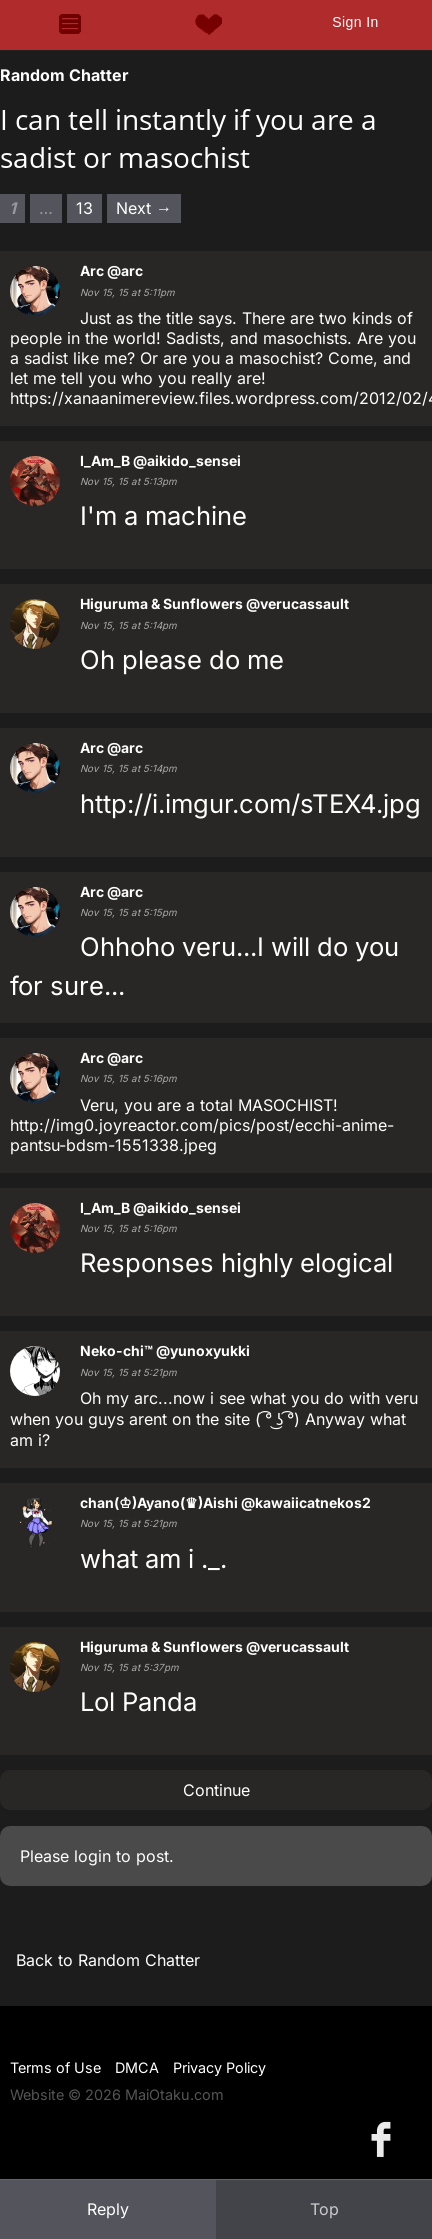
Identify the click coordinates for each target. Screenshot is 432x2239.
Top (324, 2209)
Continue (216, 1790)
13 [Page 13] (84, 208)
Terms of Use (55, 2067)
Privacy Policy (219, 2067)
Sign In (355, 22)
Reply (108, 2209)
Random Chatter (64, 75)
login (92, 1856)
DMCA (137, 2067)
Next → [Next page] (144, 208)
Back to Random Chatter (108, 1960)
